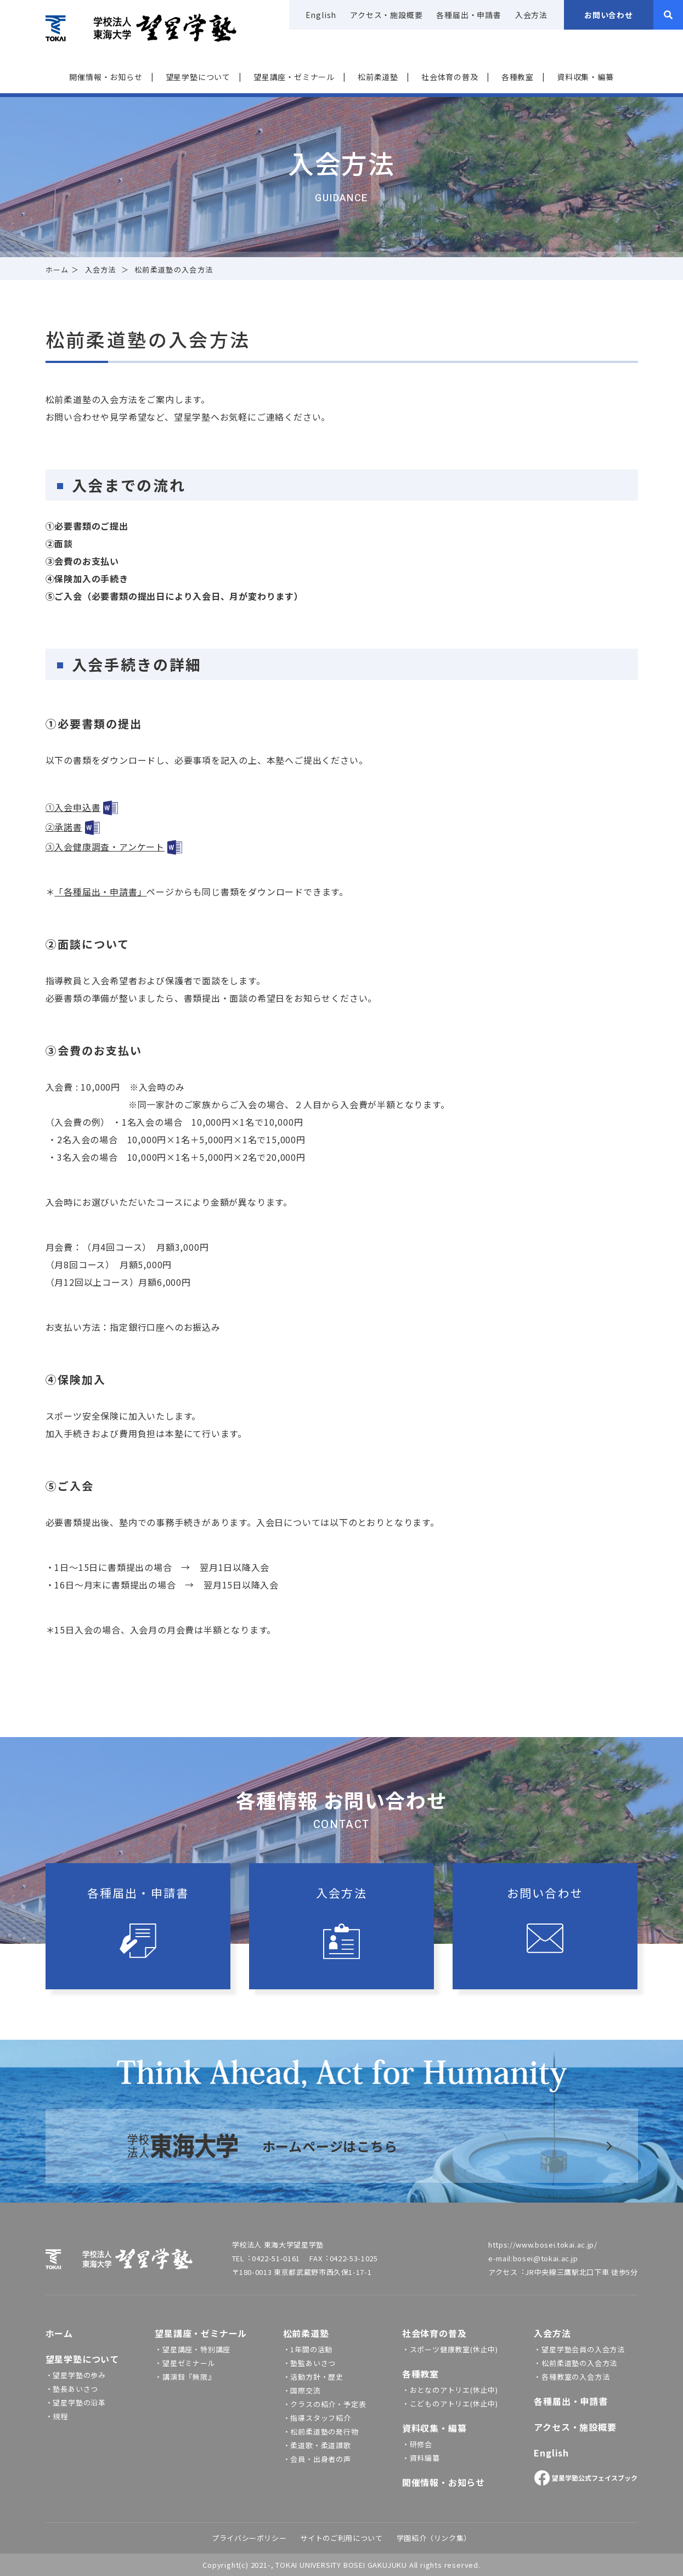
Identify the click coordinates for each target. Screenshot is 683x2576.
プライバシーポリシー (249, 2538)
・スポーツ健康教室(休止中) (450, 2349)
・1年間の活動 (308, 2349)
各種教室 (517, 76)
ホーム (57, 269)
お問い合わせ (608, 14)
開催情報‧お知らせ (105, 76)
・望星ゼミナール (185, 2363)
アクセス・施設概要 (386, 14)
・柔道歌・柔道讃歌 (317, 2445)
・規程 (57, 2416)
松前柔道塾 (378, 76)
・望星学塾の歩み (76, 2375)
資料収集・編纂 (585, 76)
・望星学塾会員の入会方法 (579, 2349)
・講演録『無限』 (185, 2376)
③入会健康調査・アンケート (105, 846)
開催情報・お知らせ (443, 2482)
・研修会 (417, 2444)
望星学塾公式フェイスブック (585, 2478)
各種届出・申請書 (468, 14)
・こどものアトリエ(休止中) (450, 2403)
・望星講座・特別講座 (192, 2349)
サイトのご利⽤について (341, 2538)
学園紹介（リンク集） (434, 2538)
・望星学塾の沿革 (76, 2402)
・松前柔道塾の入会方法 (575, 2363)
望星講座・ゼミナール (294, 76)
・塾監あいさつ (309, 2363)
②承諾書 (64, 826)
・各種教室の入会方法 (571, 2376)
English (321, 14)
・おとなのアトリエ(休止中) (450, 2390)
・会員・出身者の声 (317, 2459)
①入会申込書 (73, 807)
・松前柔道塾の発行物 (321, 2431)
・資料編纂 (421, 2458)
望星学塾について (198, 76)
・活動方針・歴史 (313, 2376)
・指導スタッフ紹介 (317, 2418)
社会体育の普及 (449, 76)
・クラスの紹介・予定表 (324, 2404)
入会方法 (531, 14)
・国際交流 (302, 2390)
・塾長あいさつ (72, 2389)
